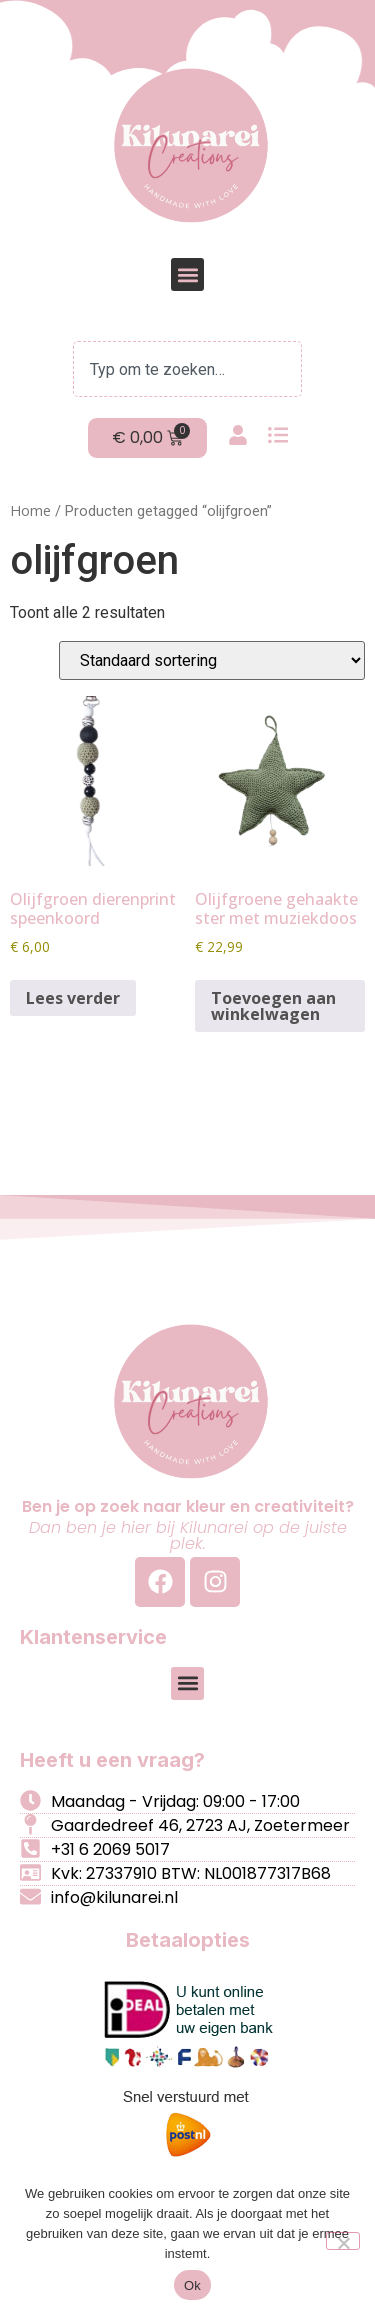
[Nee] (343, 2241)
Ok (192, 2285)
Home (30, 510)
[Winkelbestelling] (212, 660)
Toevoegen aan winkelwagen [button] (273, 1006)
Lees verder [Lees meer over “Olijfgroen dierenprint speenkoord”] (73, 998)
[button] (187, 274)
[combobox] (187, 369)
